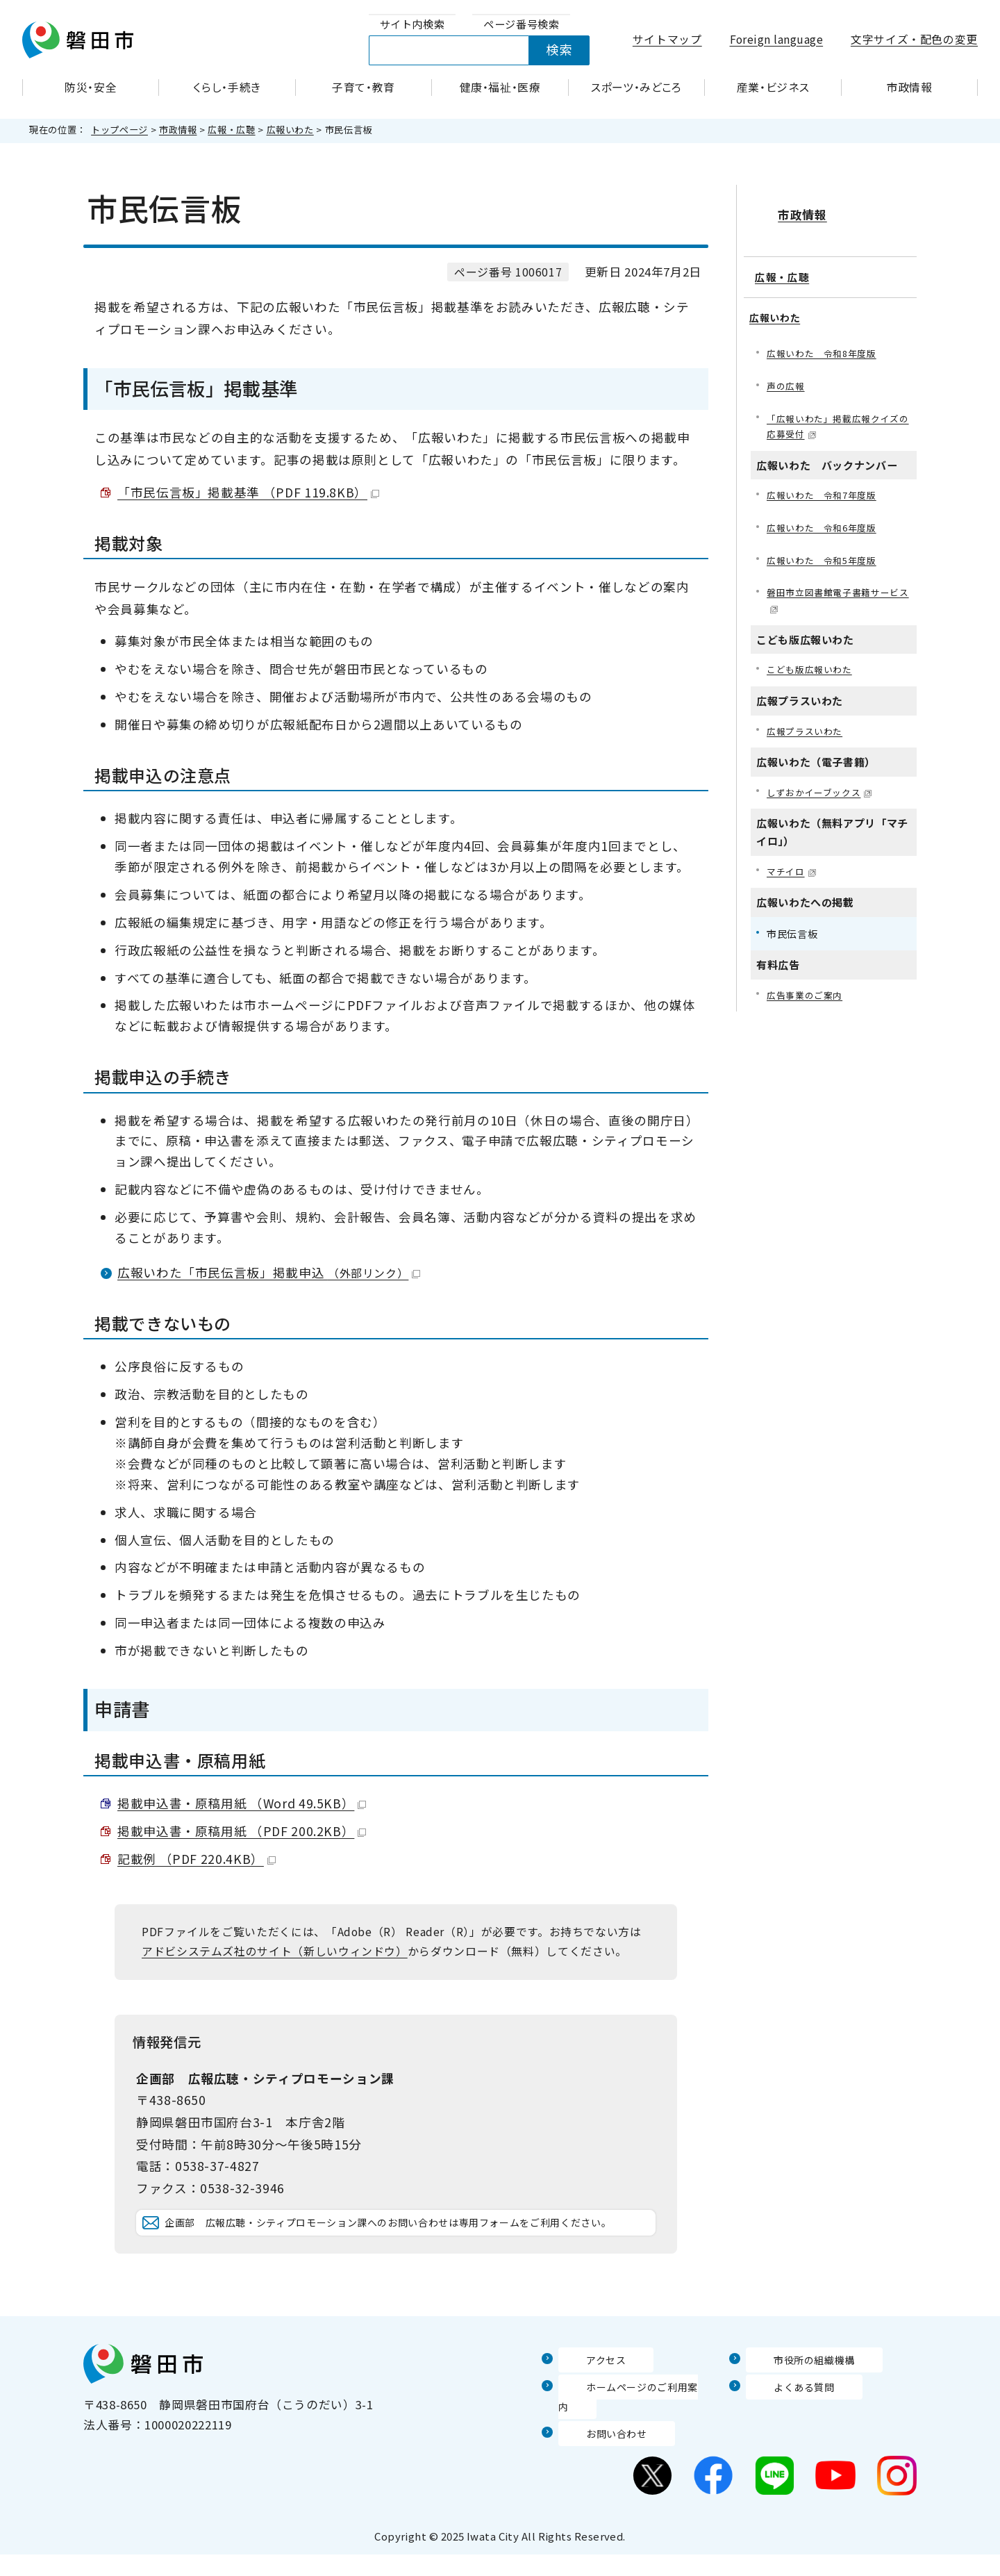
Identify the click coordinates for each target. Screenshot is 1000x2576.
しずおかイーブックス (823, 789)
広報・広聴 (231, 129)
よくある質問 (782, 2427)
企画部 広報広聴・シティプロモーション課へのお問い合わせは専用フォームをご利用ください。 (406, 2243)
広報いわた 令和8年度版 (826, 338)
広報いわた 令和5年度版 (826, 551)
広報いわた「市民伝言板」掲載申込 (268, 1272)
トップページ (119, 129)
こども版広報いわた (812, 664)
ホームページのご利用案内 (631, 2427)
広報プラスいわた (807, 726)
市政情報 (178, 129)
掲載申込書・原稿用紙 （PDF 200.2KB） (241, 1831)
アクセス (582, 2401)
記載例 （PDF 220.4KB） (196, 1858)
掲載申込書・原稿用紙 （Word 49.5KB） (241, 1803)
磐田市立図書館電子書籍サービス (838, 593)
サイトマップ (667, 39)
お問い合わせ (595, 2454)
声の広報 (787, 371)
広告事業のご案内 (807, 993)
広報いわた (290, 129)
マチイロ (793, 868)
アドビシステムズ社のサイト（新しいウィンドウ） (275, 1951)
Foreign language (777, 39)
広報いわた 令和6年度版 (826, 518)
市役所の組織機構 (795, 2401)
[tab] (412, 24)
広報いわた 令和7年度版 (826, 484)
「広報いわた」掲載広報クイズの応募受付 (838, 413)
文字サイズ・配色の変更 (914, 39)
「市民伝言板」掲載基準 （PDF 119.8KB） (248, 492)
